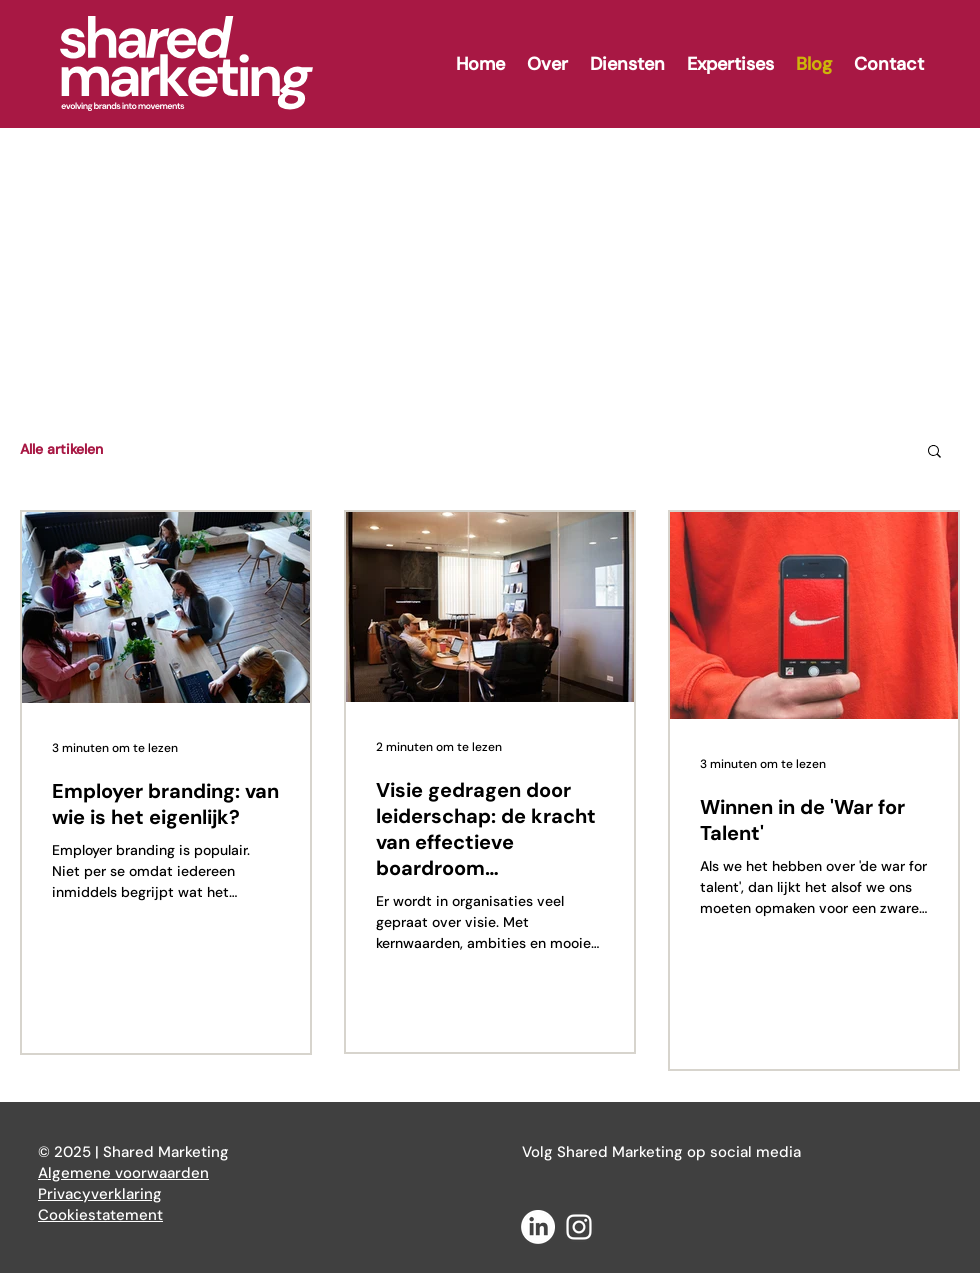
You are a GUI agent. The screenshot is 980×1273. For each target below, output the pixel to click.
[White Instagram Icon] (579, 1227)
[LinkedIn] (538, 1227)
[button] (934, 452)
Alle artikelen (61, 449)
